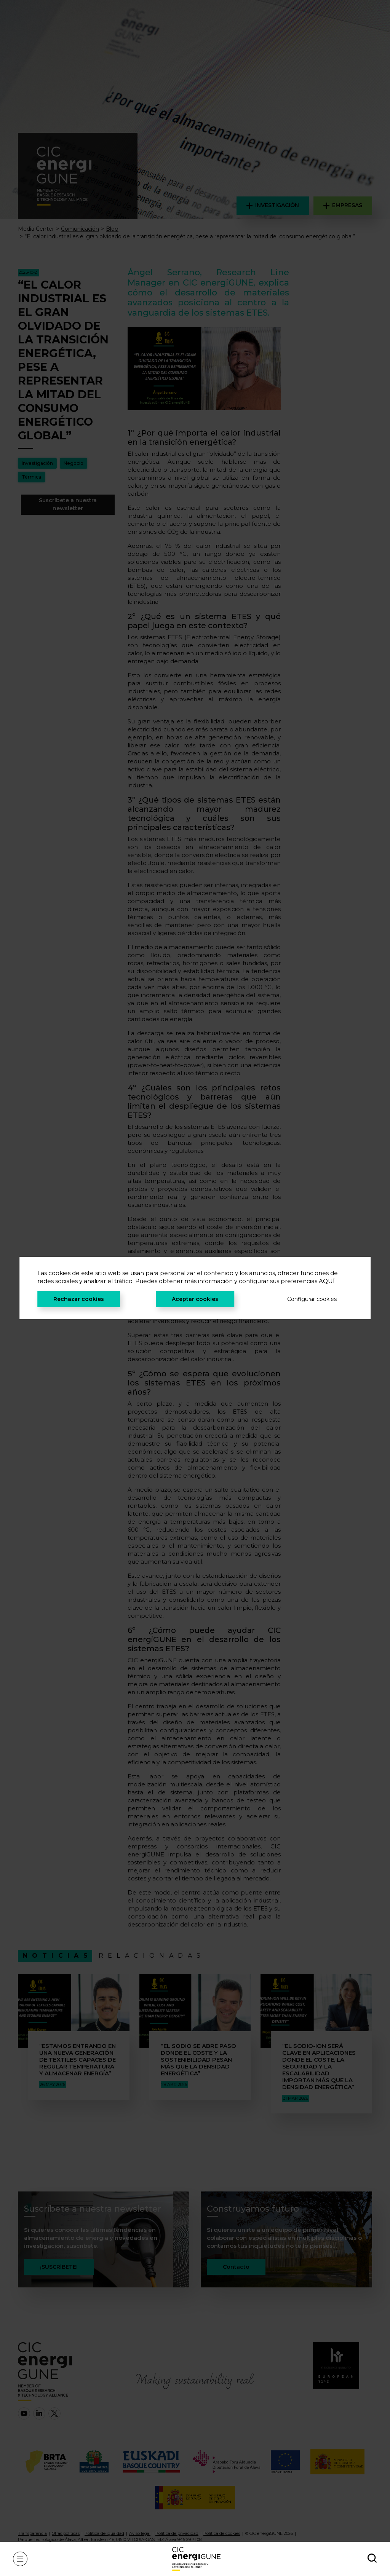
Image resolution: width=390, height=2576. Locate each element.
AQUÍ (327, 1281)
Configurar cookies (312, 1299)
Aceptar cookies (195, 1299)
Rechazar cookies (78, 1299)
